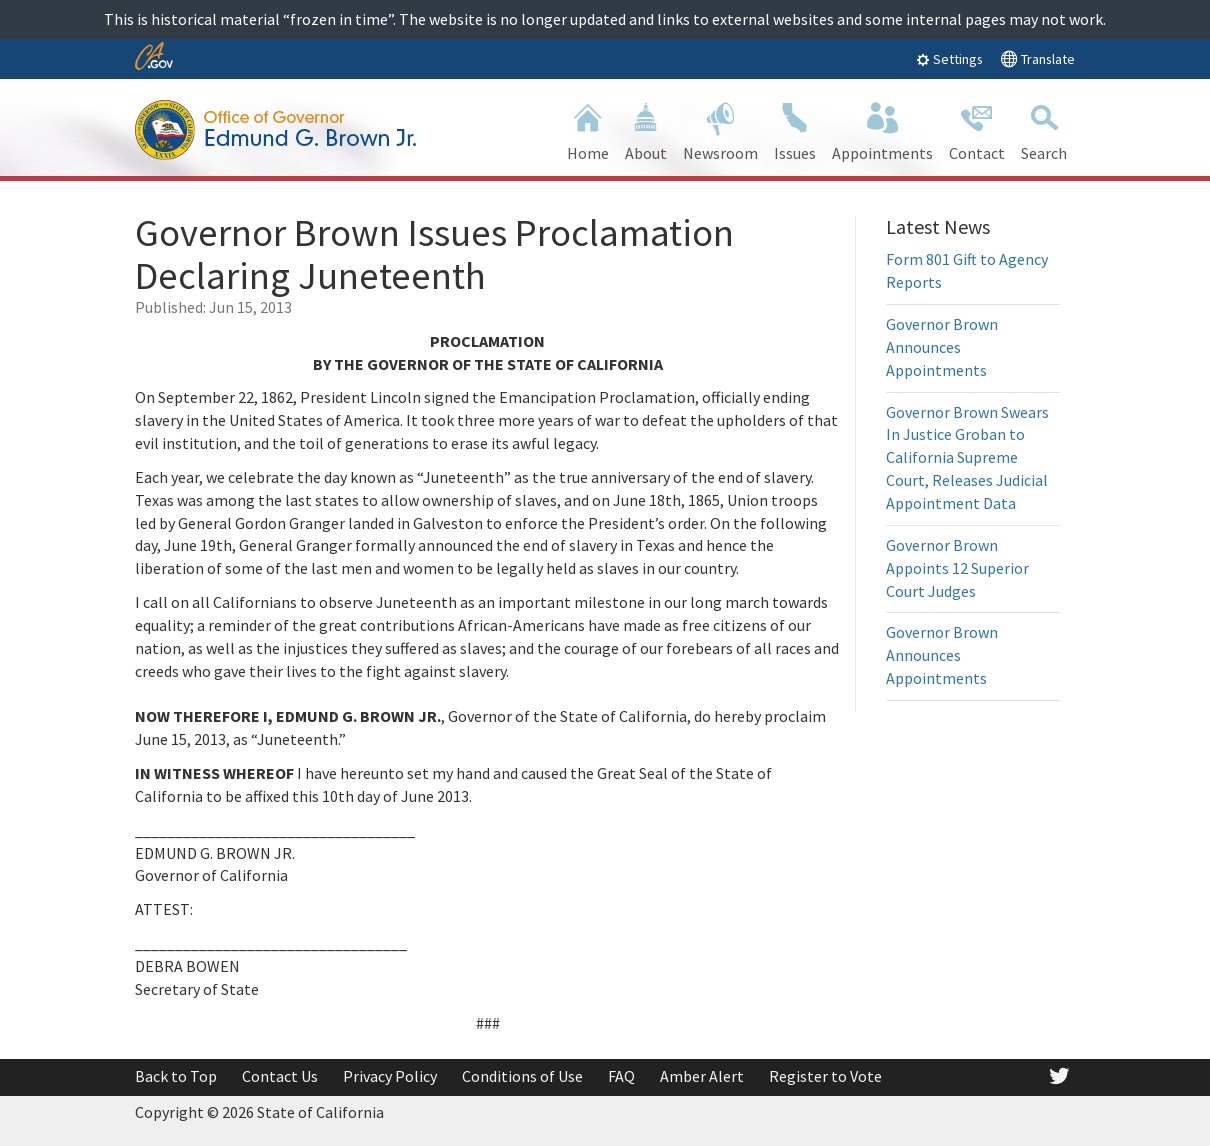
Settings (949, 59)
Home (588, 129)
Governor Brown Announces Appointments (942, 347)
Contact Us (280, 1076)
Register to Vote (825, 1076)
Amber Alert (702, 1076)
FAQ (621, 1076)
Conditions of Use (522, 1076)
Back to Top (176, 1076)
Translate (1037, 58)
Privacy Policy (390, 1076)
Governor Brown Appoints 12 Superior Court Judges (957, 568)
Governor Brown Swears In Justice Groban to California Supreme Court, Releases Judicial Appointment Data (967, 457)
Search (1044, 129)
